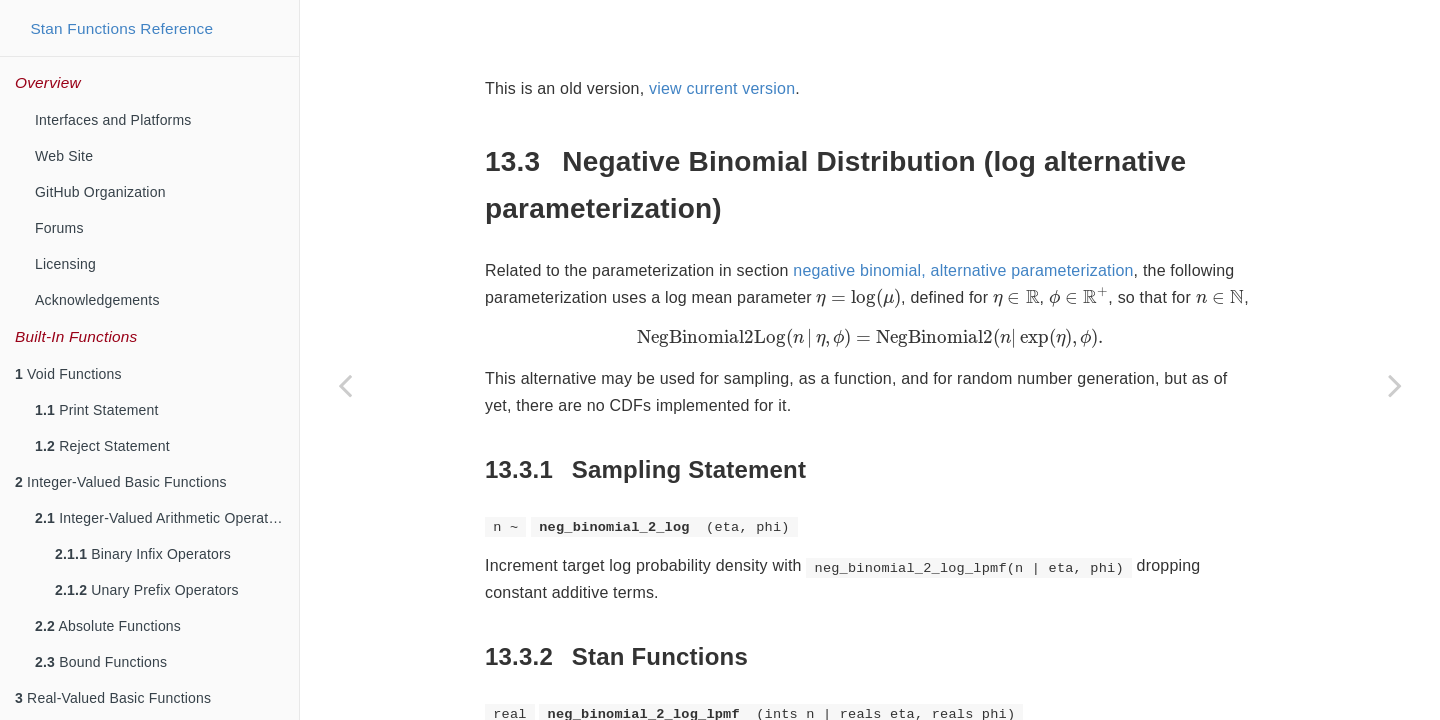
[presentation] (858, 248)
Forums (59, 228)
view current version (722, 38)
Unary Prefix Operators (147, 590)
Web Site (64, 156)
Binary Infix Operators (143, 554)
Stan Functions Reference (121, 28)
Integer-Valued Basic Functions (121, 482)
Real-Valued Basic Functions (113, 698)
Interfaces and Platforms (113, 120)
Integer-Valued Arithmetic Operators (161, 518)
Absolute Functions (108, 626)
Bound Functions (101, 662)
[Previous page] (345, 385)
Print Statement (97, 410)
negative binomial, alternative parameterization (963, 220)
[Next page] (1395, 385)
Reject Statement (102, 446)
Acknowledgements (97, 300)
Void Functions (68, 374)
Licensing (65, 264)
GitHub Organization (100, 192)
